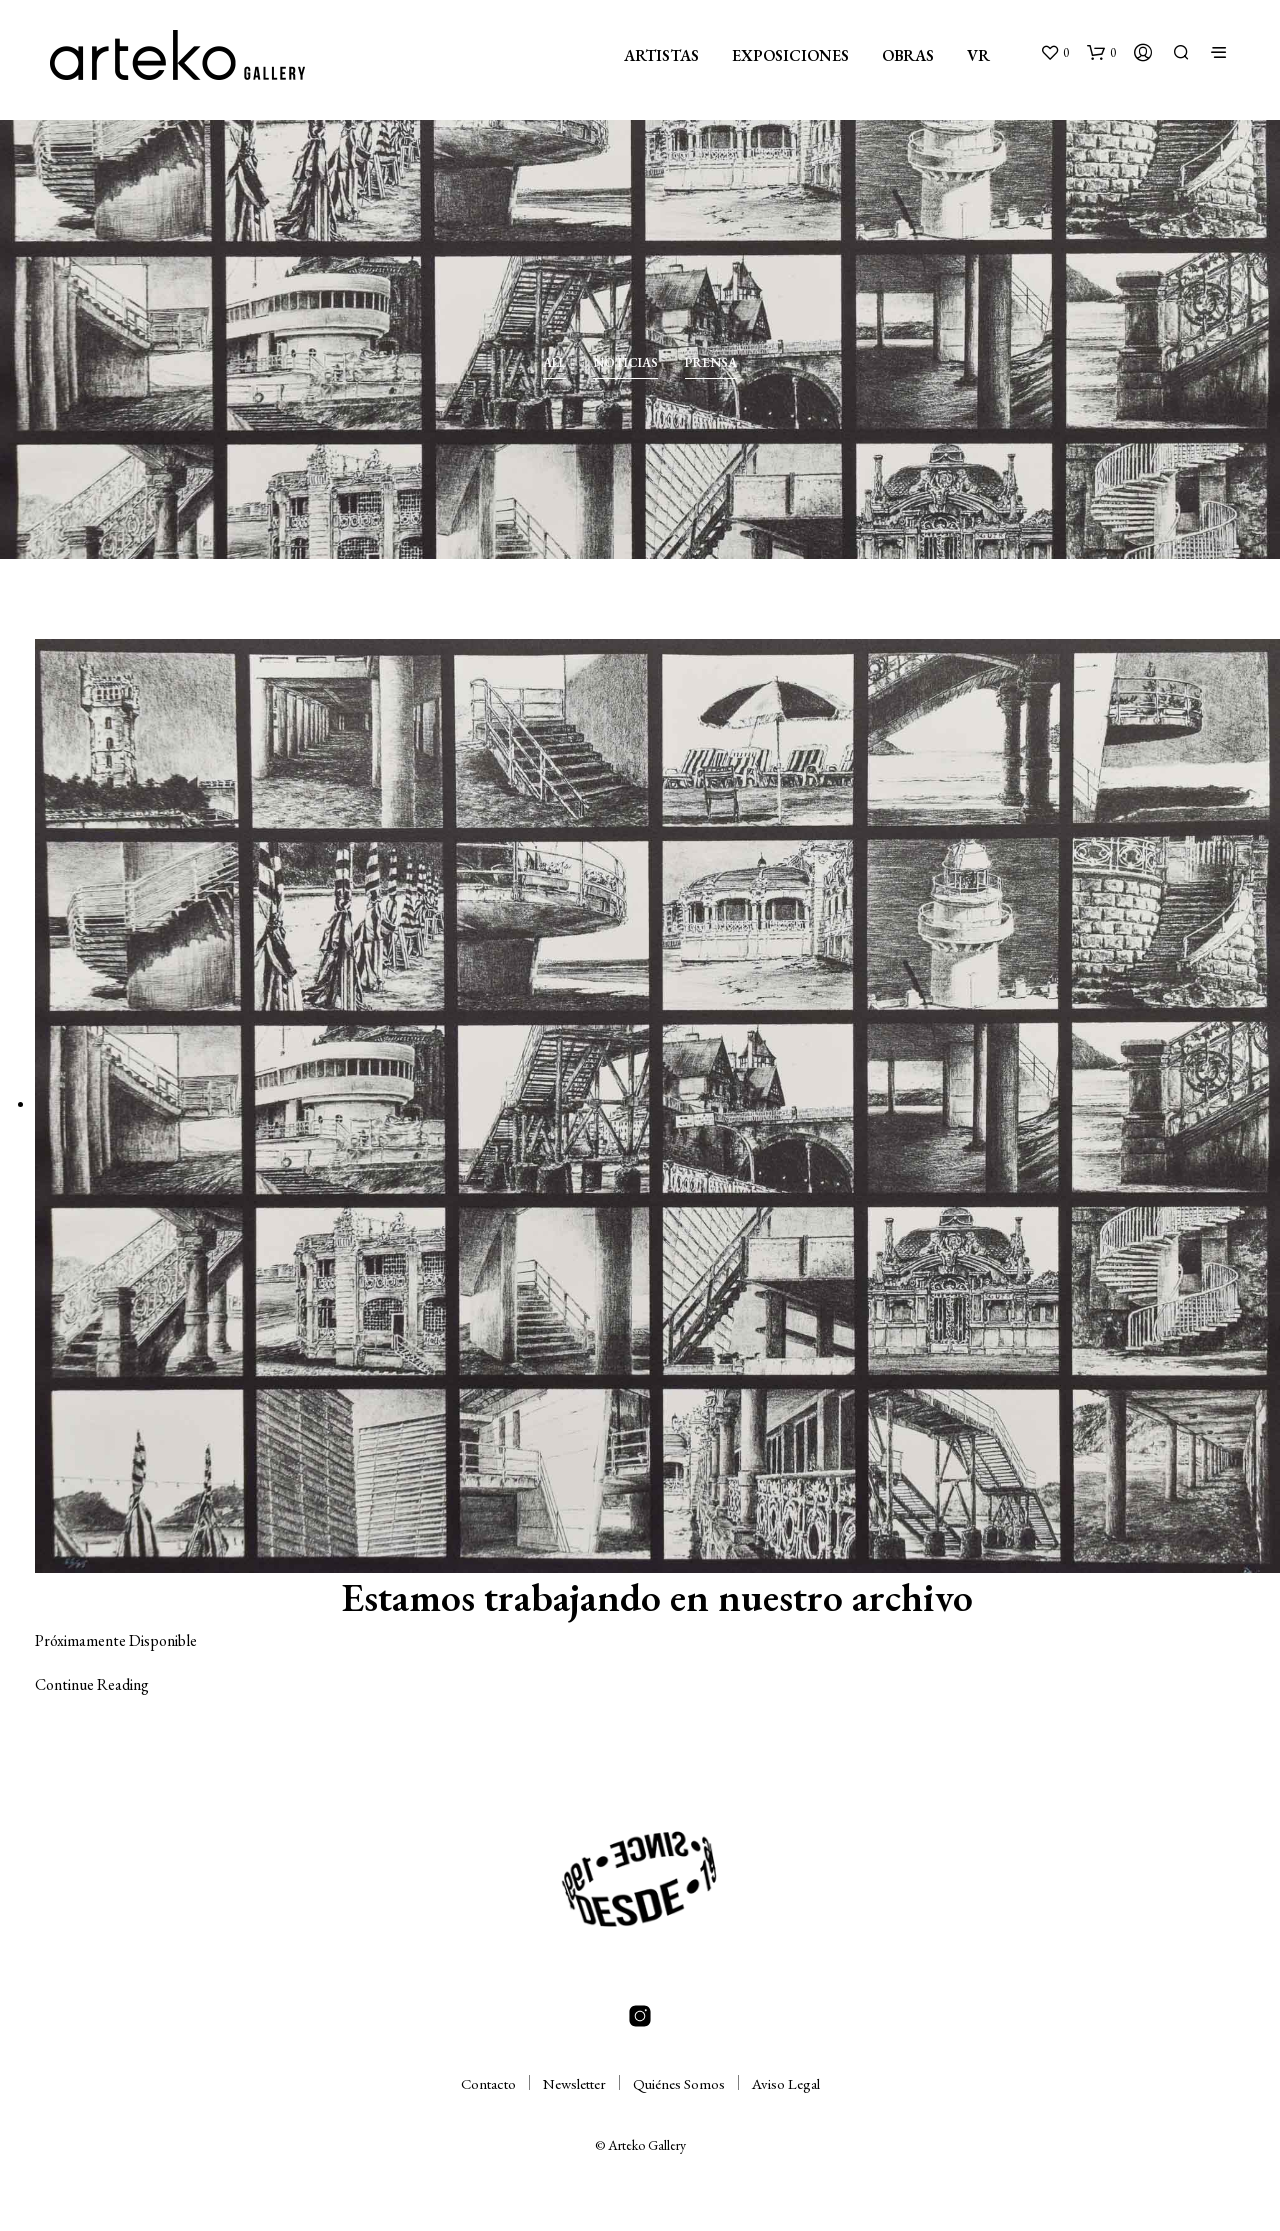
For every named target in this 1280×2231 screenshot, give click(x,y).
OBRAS (908, 55)
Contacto (488, 2083)
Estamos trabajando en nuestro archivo (657, 1597)
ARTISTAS (661, 55)
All (554, 362)
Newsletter (574, 2083)
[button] (1054, 53)
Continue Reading (92, 1684)
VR (978, 55)
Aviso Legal (786, 2083)
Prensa (711, 362)
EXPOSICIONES (790, 55)
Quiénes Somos (679, 2083)
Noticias (625, 362)
